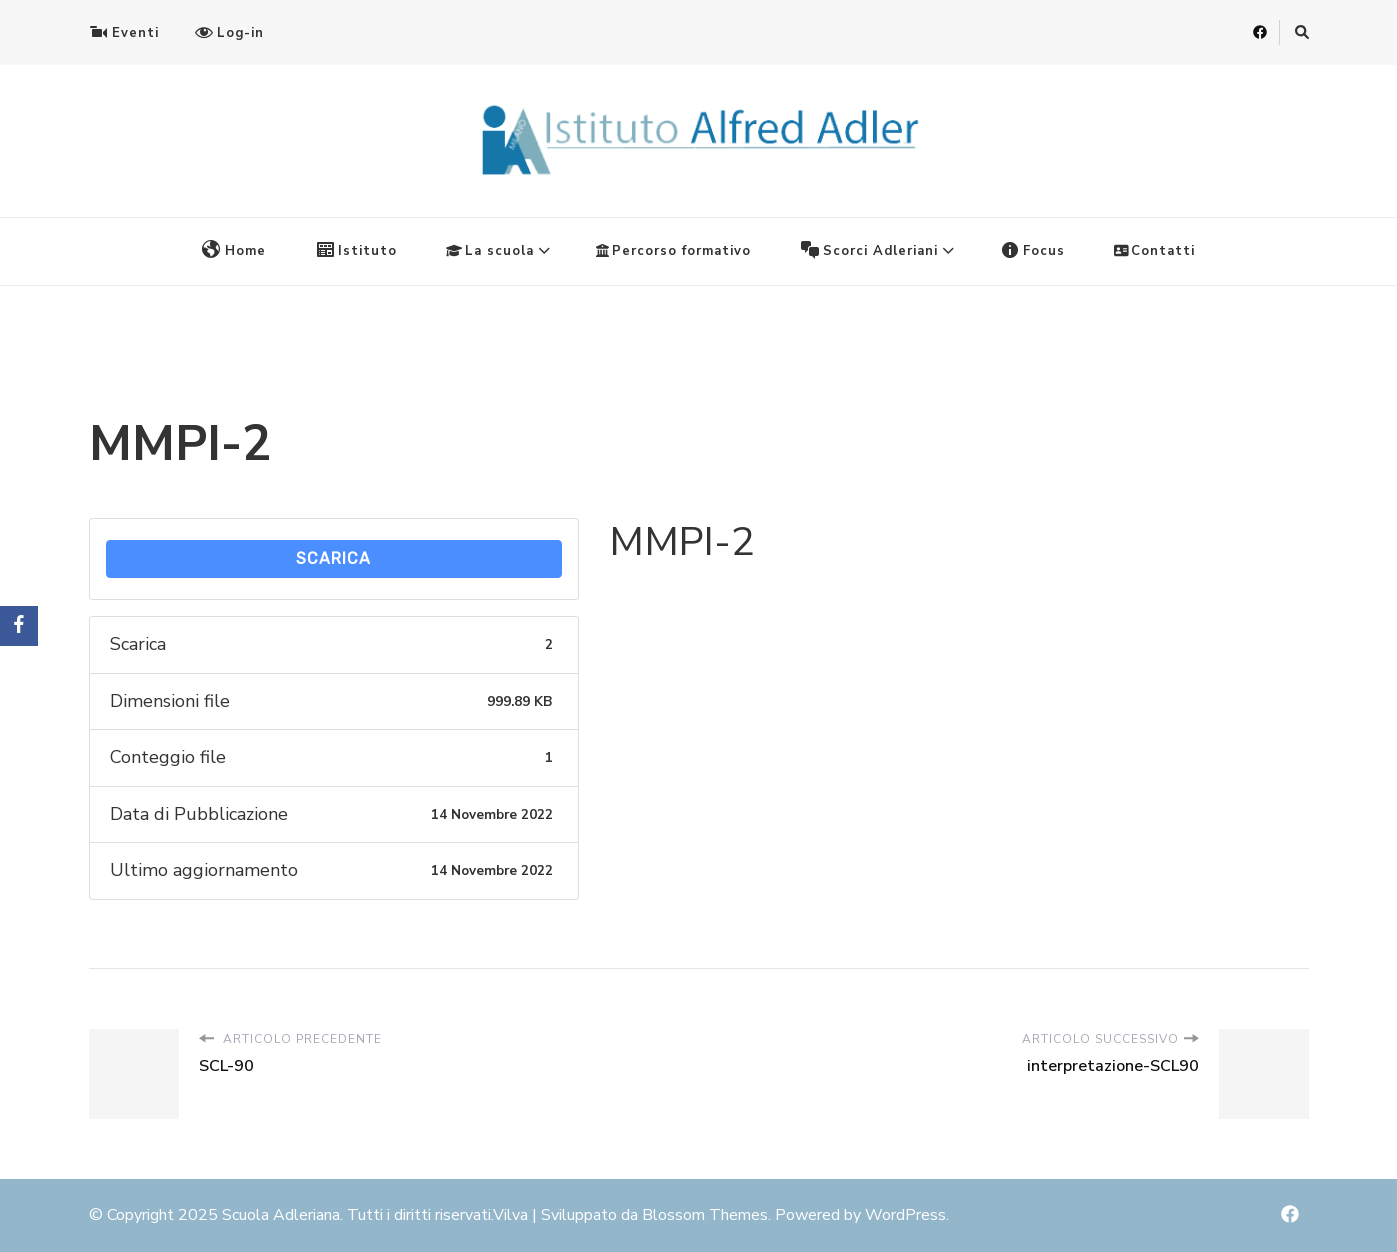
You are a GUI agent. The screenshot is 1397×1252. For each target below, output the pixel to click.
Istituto (356, 250)
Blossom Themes (705, 1215)
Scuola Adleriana (281, 1215)
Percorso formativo (673, 251)
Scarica (333, 558)
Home (234, 250)
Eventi (124, 32)
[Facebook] (19, 626)
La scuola (490, 251)
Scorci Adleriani (869, 250)
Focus (1032, 250)
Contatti (1155, 251)
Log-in (229, 32)
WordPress (905, 1215)
